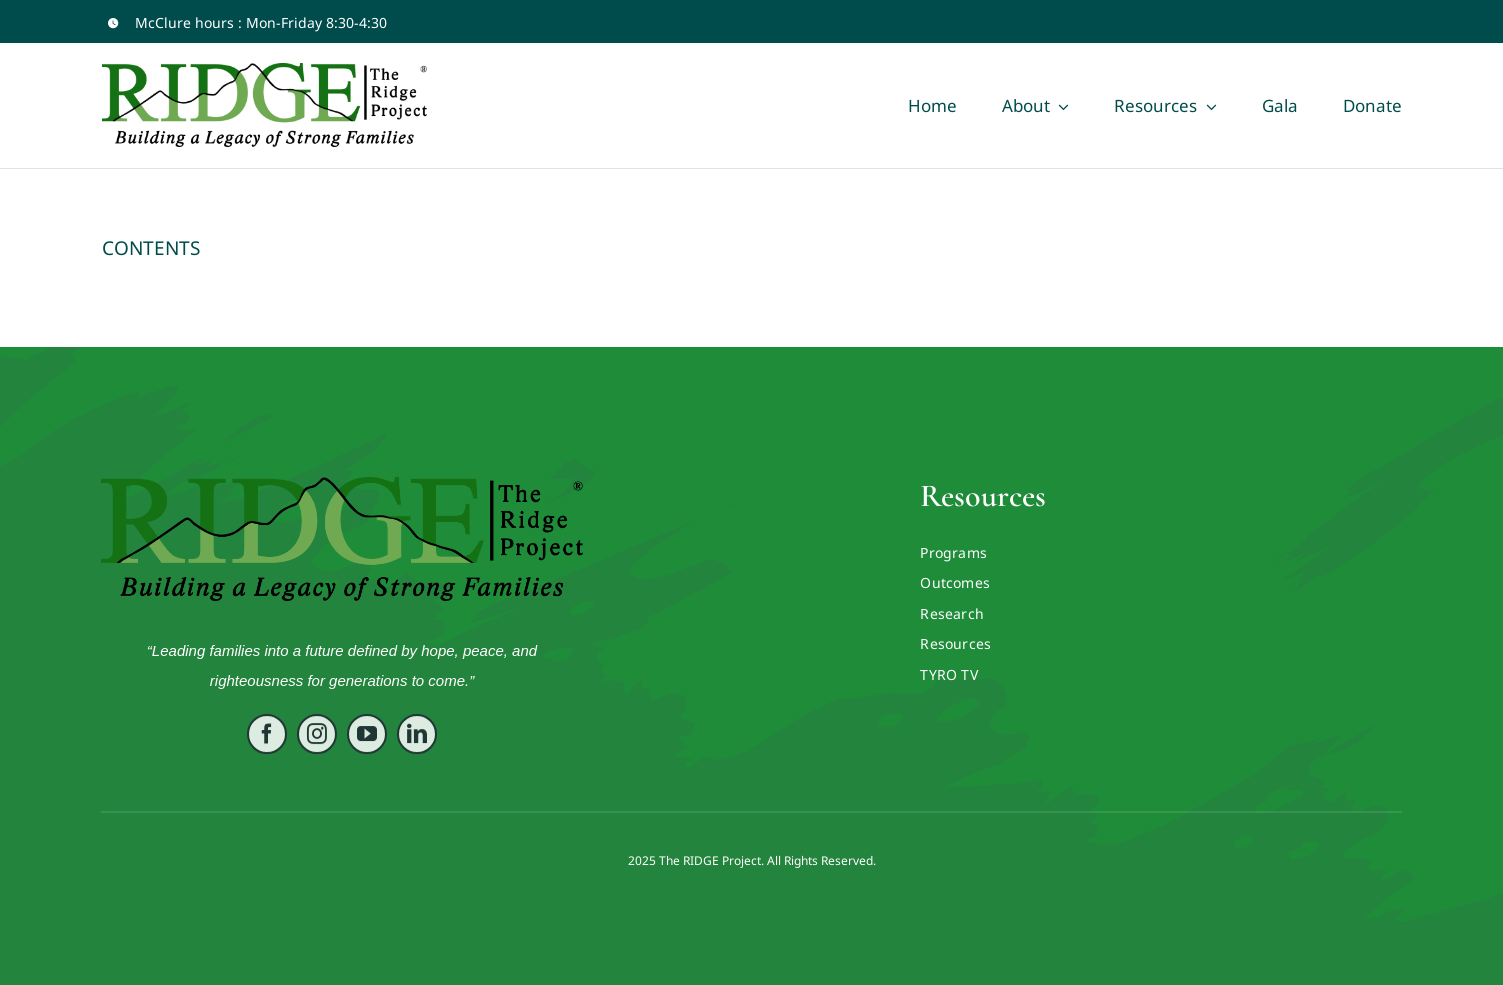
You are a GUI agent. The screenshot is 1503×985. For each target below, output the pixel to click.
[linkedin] (417, 737)
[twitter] (822, 22)
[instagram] (317, 737)
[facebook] (756, 22)
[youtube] (789, 22)
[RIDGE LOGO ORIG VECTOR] (341, 486)
